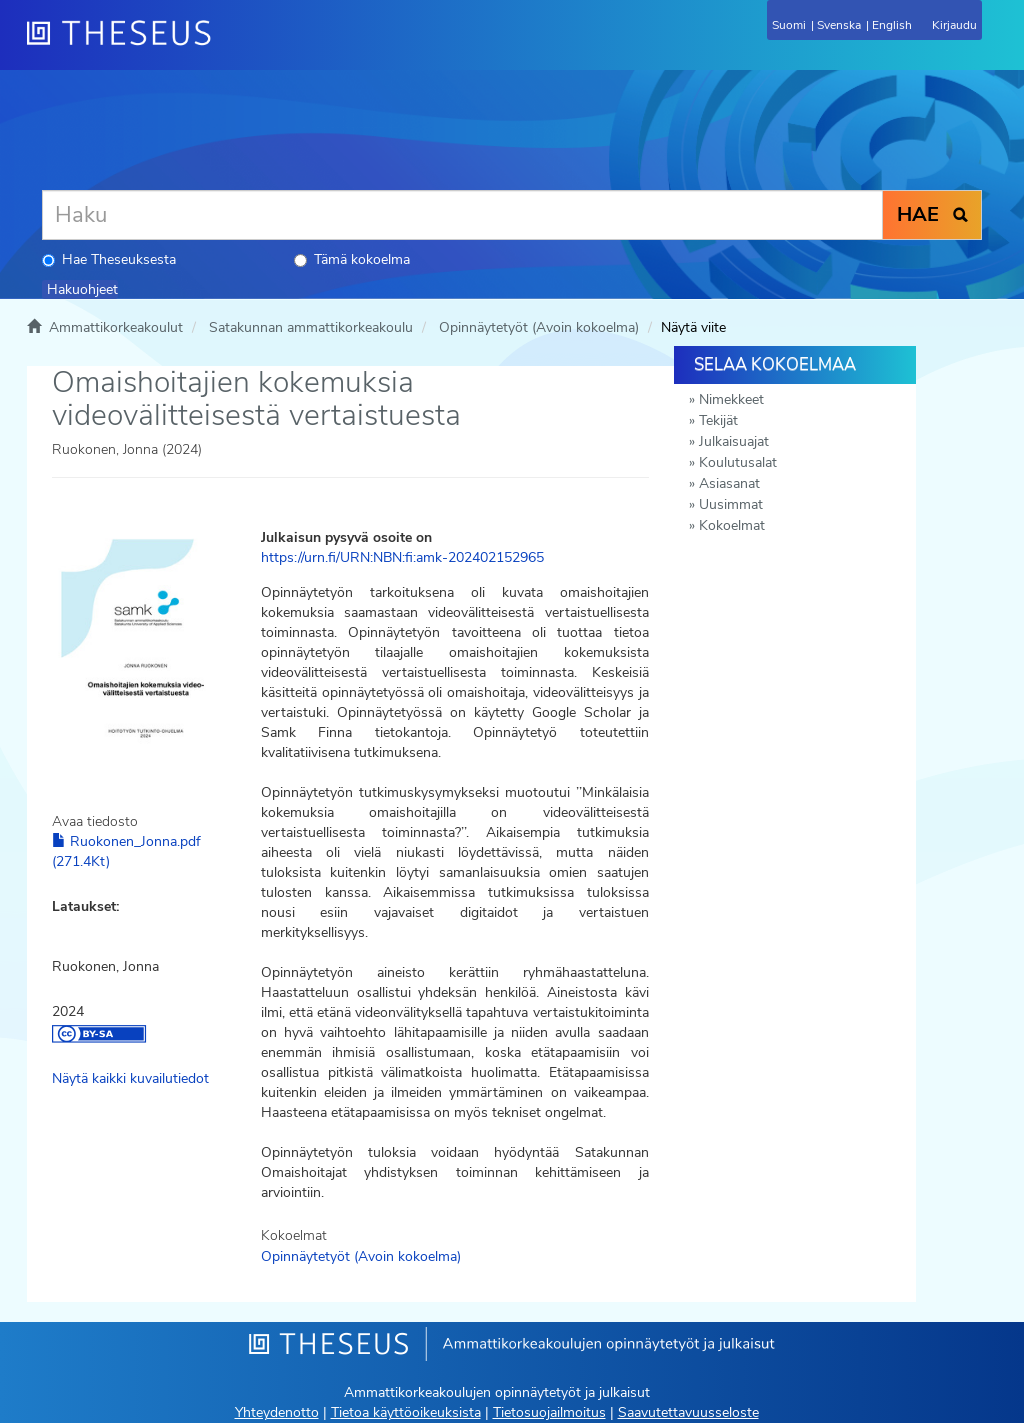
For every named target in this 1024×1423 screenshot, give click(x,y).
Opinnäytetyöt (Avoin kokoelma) (539, 327)
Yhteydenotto (277, 1412)
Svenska (839, 25)
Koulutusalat (738, 462)
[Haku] (462, 215)
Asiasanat (729, 483)
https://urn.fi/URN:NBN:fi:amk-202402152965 (402, 557)
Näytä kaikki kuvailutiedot (130, 1078)
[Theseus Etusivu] (227, 45)
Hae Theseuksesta (109, 259)
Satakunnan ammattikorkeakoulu (311, 327)
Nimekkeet (731, 399)
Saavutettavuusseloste (688, 1412)
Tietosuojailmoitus (549, 1412)
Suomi (789, 25)
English (892, 25)
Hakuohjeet (82, 289)
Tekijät (718, 420)
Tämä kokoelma (352, 259)
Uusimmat (731, 504)
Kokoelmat (732, 525)
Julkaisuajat (734, 441)
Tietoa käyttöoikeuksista (406, 1412)
